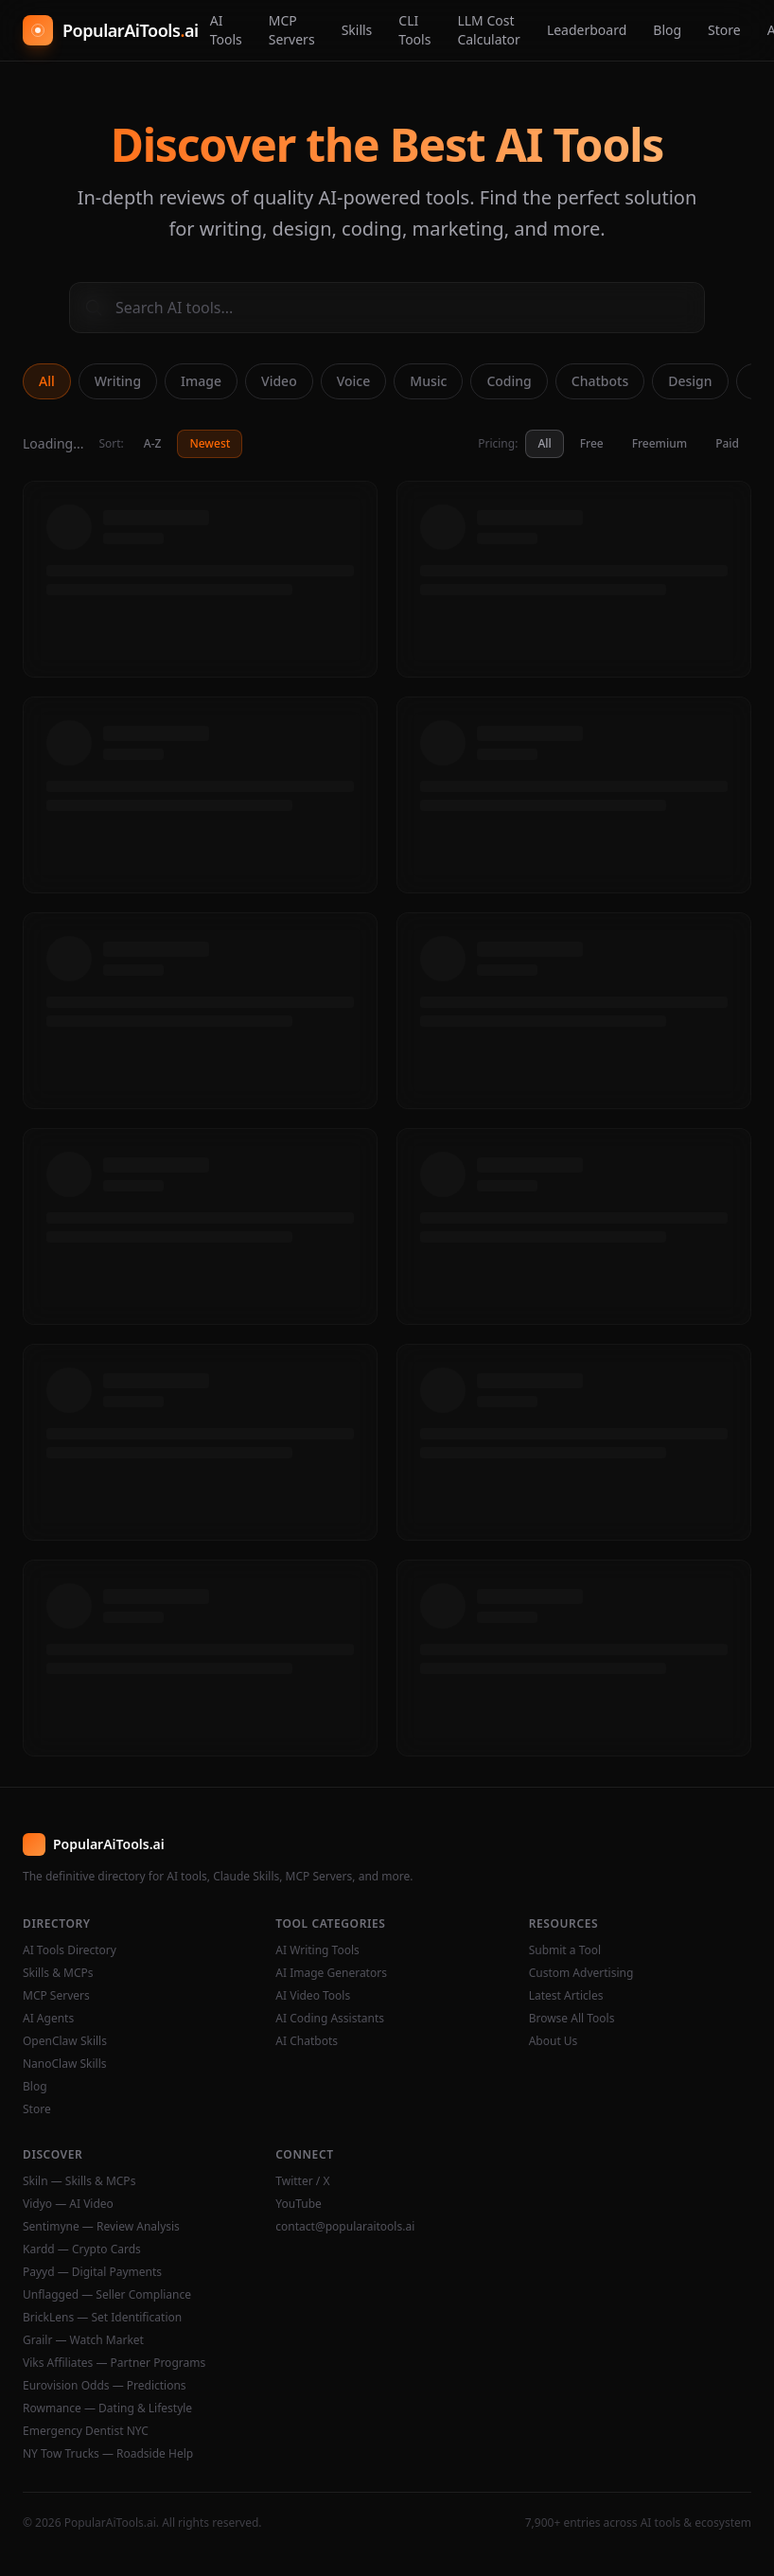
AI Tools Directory (69, 1950)
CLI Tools (414, 29)
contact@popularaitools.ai (344, 2226)
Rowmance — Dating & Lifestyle (107, 2408)
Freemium (659, 443)
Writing (118, 381)
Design (690, 381)
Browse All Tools (572, 2018)
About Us (553, 2041)
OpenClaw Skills (65, 2041)
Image (201, 381)
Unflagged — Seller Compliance (107, 2295)
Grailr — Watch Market (83, 2340)
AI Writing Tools (317, 1950)
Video (279, 381)
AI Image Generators (331, 1973)
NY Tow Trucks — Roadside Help (108, 2453)
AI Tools (226, 29)
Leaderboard (586, 30)
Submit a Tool (565, 1950)
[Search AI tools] (387, 307)
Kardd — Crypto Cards (82, 2249)
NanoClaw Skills (65, 2064)
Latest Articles (566, 1995)
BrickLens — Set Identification (102, 2317)
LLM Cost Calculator (488, 29)
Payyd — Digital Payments (92, 2272)
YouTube (298, 2204)
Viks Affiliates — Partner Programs (114, 2363)
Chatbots (600, 381)
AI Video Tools (312, 1995)
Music (428, 381)
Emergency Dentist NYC (86, 2431)
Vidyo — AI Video (68, 2204)
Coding (508, 381)
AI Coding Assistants (329, 2018)
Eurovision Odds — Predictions (104, 2385)
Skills (357, 30)
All (47, 381)
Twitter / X (302, 2181)
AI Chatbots (306, 2041)
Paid (727, 443)
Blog (667, 30)
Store (724, 30)
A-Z (153, 443)
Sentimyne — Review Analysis (101, 2226)
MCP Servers (292, 29)
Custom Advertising (581, 1973)
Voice (354, 381)
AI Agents (48, 2018)
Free (592, 443)
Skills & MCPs (58, 1973)
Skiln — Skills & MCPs (79, 2181)
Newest (209, 443)
